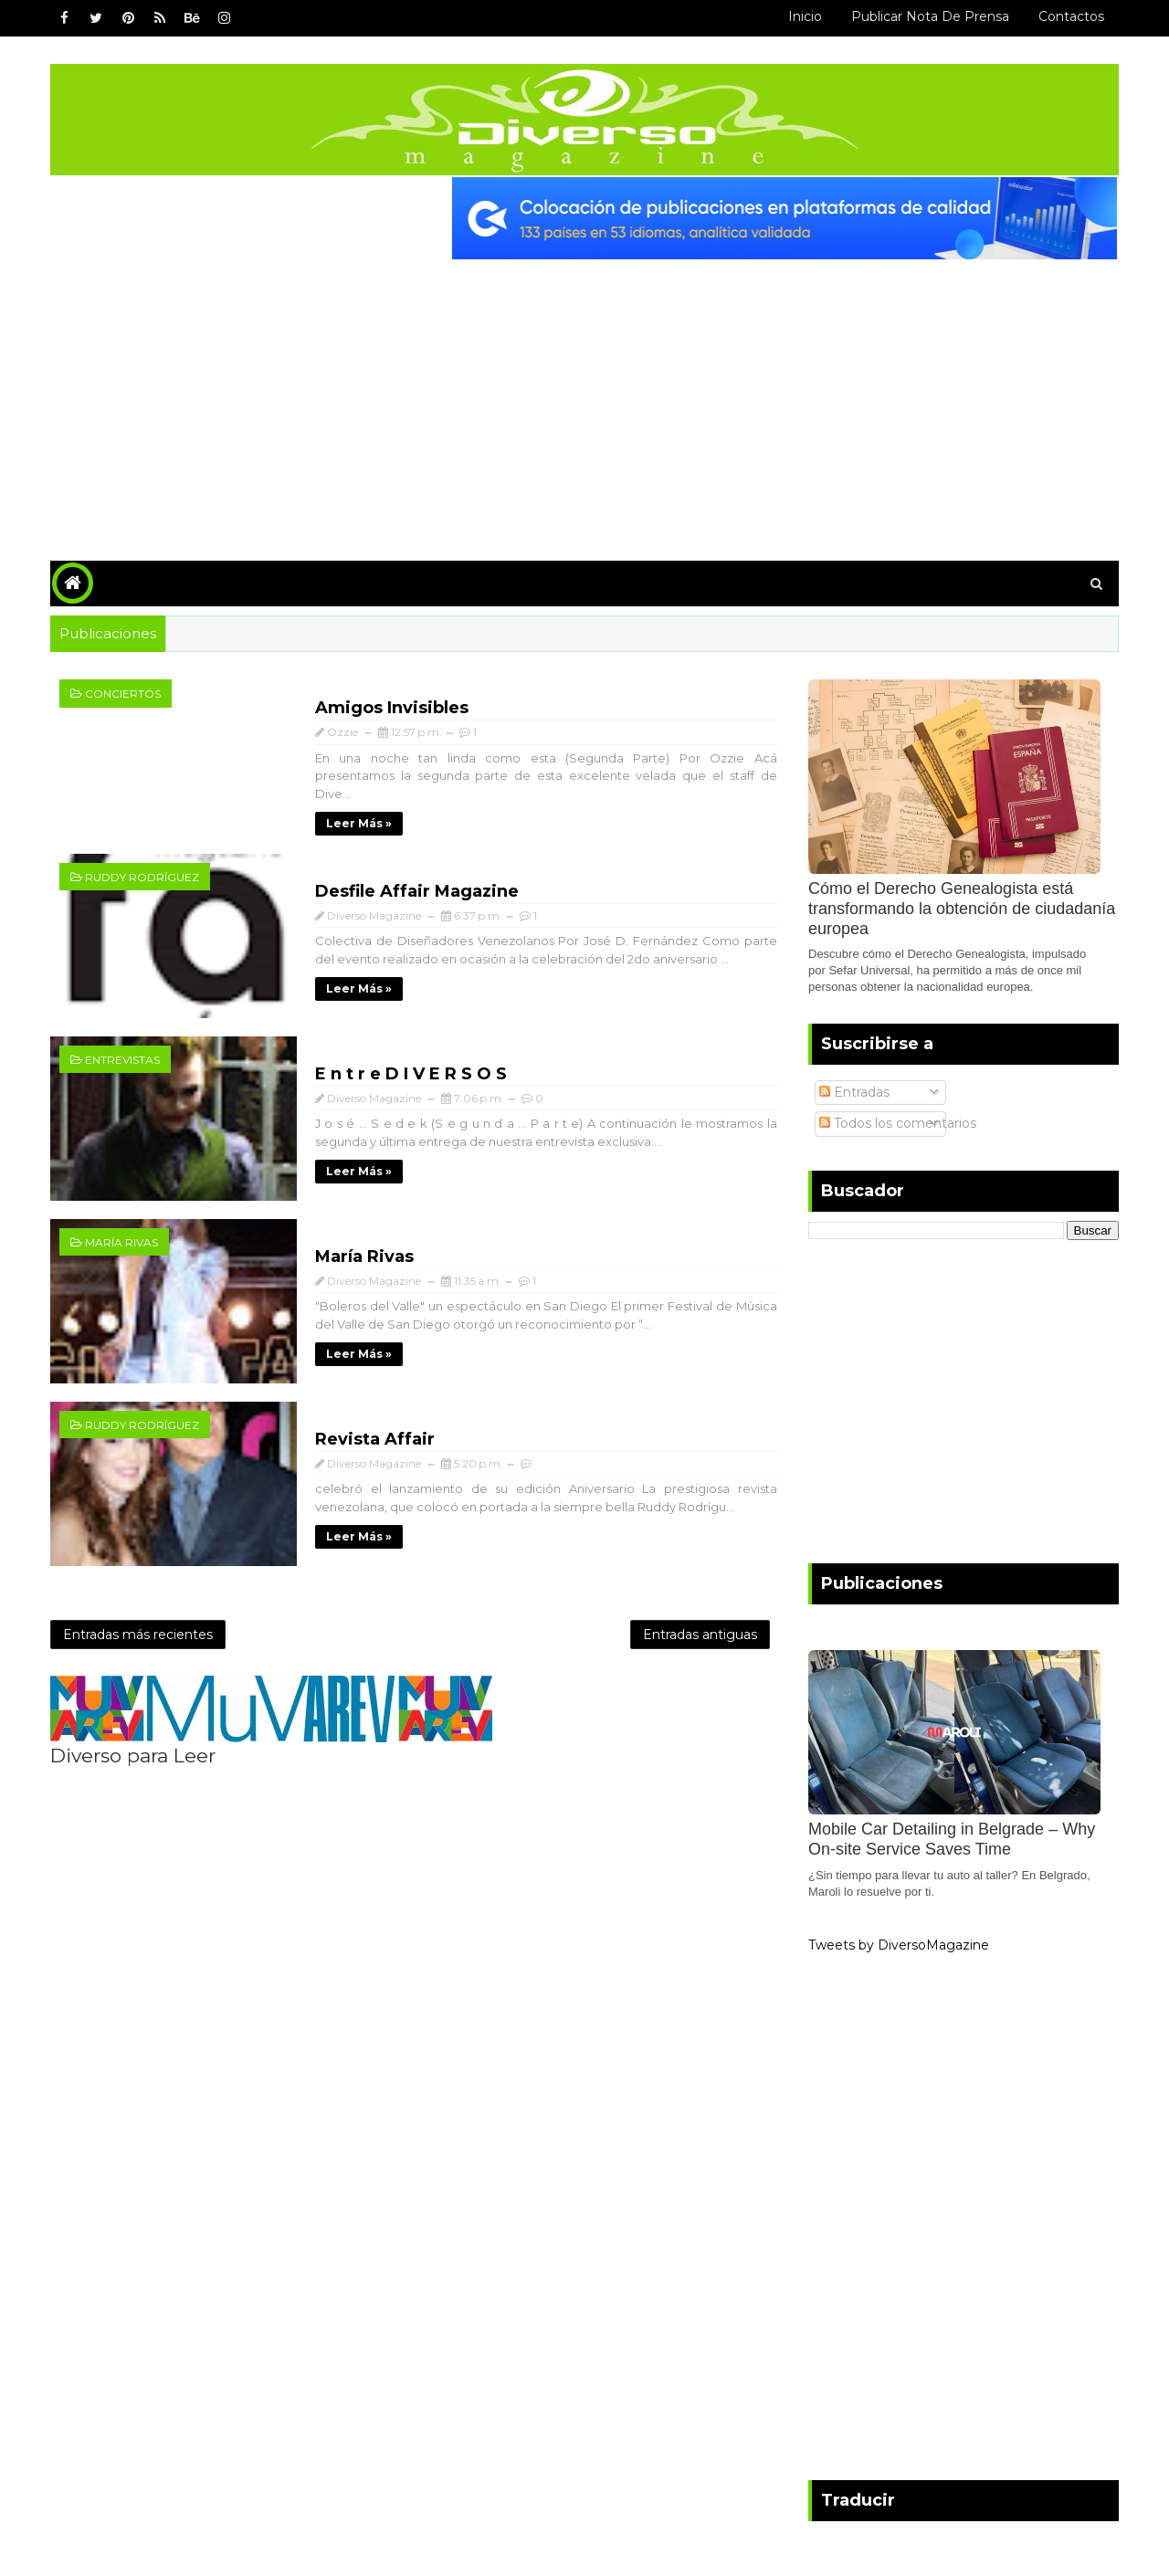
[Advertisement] (584, 396)
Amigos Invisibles (392, 708)
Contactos (1071, 16)
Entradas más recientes (138, 1634)
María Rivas (121, 1242)
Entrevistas (122, 1060)
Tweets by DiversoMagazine (898, 1945)
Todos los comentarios (897, 1123)
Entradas (854, 1092)
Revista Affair (375, 1439)
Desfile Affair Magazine (417, 891)
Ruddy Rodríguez (142, 877)
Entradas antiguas (700, 1634)
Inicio (805, 16)
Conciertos (123, 693)
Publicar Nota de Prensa (930, 16)
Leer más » (359, 823)
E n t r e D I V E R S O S (411, 1074)
